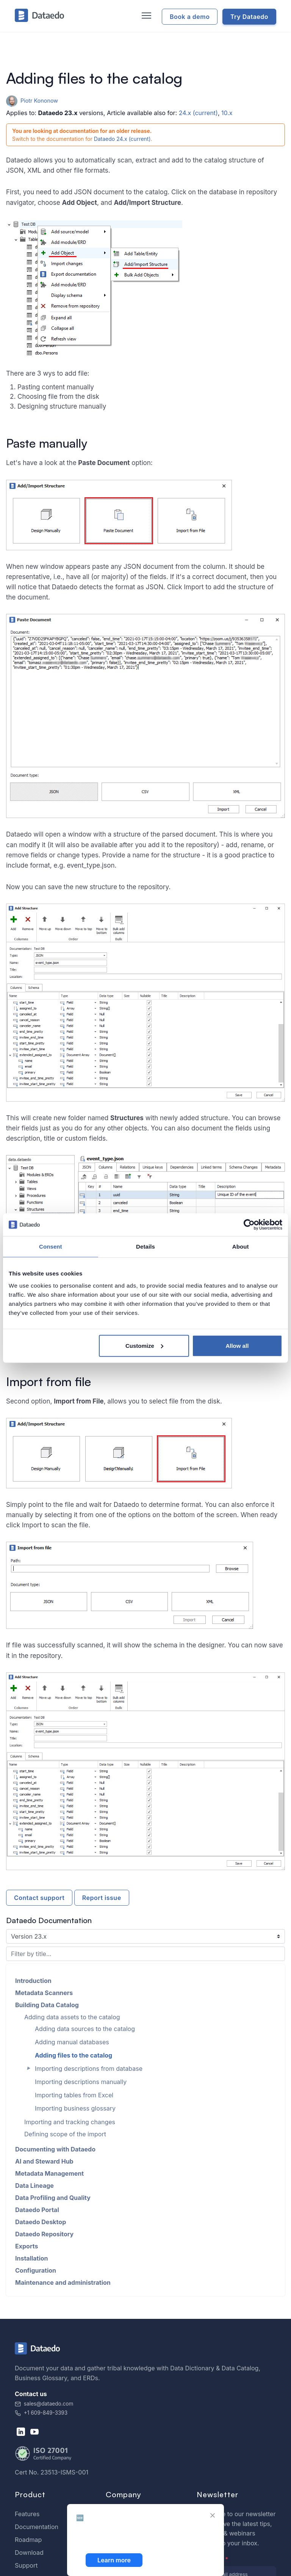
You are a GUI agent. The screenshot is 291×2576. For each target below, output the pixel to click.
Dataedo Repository (44, 2234)
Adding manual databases (72, 2042)
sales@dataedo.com (44, 2404)
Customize (144, 1345)
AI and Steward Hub (44, 2161)
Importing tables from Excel (74, 2095)
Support (26, 2565)
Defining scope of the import (65, 2134)
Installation (31, 2258)
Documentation (36, 2527)
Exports (26, 2246)
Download (29, 2552)
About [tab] (240, 1246)
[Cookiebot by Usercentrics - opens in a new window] (249, 1224)
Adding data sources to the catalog (85, 2029)
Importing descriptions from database (88, 2068)
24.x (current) (198, 113)
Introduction (33, 1980)
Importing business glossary (75, 2108)
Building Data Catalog (47, 2005)
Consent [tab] (50, 1246)
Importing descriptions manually (81, 2082)
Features (27, 2514)
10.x (227, 113)
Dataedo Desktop (40, 2222)
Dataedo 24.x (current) (122, 139)
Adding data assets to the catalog (72, 2017)
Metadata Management (49, 2173)
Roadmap (28, 2539)
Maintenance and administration (63, 2282)
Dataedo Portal (37, 2210)
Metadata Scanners (44, 1993)
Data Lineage (34, 2185)
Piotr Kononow (32, 100)
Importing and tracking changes (69, 2122)
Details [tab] (145, 1246)
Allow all (237, 1345)
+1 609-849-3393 (41, 2413)
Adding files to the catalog (73, 2055)
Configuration (35, 2270)
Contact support (39, 1898)
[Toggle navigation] (145, 16)
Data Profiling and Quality (53, 2197)
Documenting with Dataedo (55, 2149)
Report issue (101, 1898)
